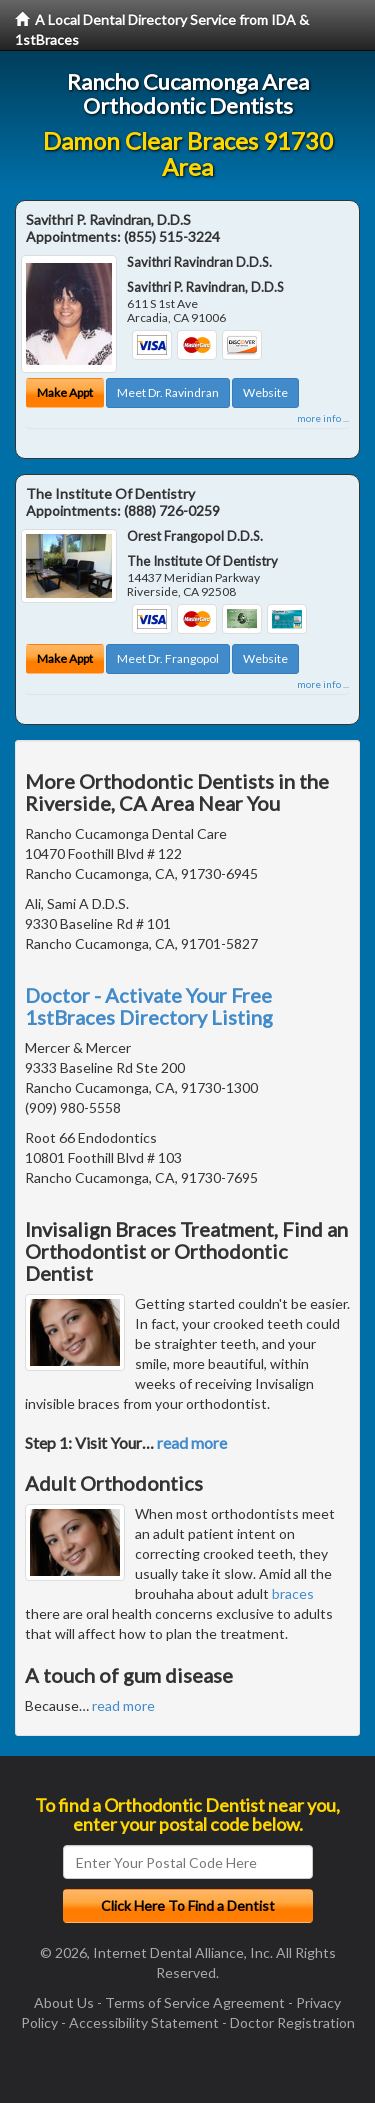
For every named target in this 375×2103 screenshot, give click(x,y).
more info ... (323, 418)
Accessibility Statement (144, 2022)
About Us (64, 2002)
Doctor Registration (292, 2022)
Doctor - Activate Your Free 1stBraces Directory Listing (149, 1006)
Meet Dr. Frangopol (168, 658)
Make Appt (65, 392)
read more (192, 1442)
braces (293, 1593)
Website (265, 392)
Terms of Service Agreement (195, 2002)
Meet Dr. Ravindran (168, 392)
